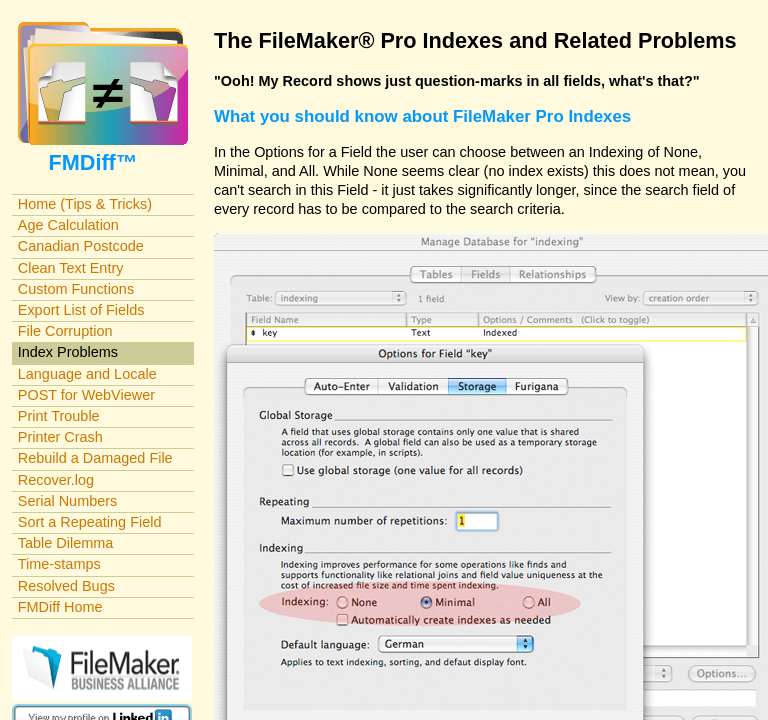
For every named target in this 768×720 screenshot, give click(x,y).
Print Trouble (59, 416)
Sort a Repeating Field (90, 522)
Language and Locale (87, 374)
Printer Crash (60, 437)
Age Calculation (68, 225)
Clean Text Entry (71, 268)
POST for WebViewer (86, 395)
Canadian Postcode (81, 246)
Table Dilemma (65, 543)
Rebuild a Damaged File (95, 458)
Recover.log (56, 480)
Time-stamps (59, 564)
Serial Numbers (68, 501)
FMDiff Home (60, 607)
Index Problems (68, 352)
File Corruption (65, 331)
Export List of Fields (81, 310)
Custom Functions (76, 289)
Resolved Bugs (66, 586)
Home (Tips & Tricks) (85, 204)
